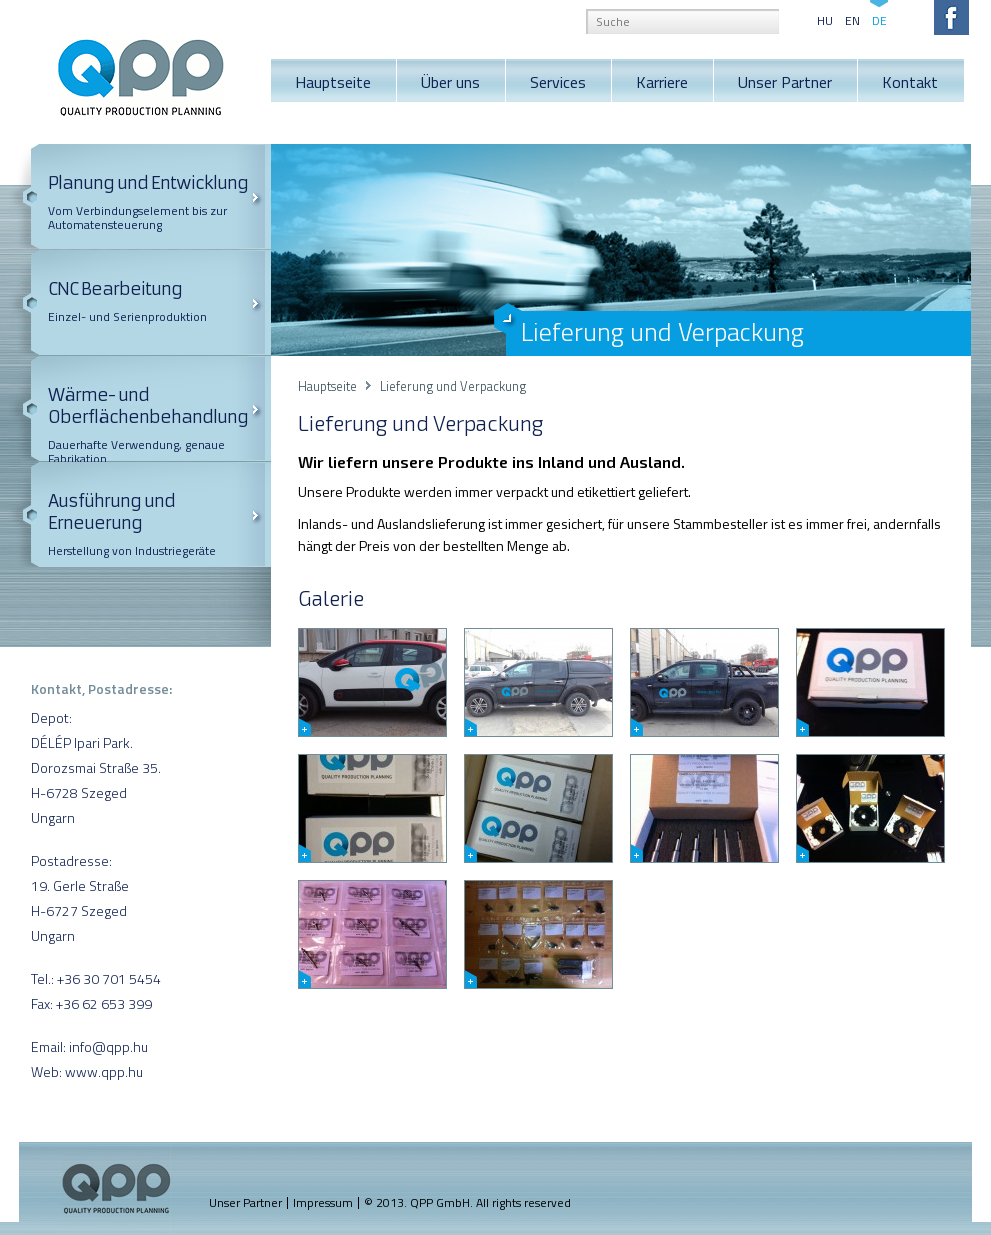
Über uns (450, 82)
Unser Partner (785, 82)
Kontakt (910, 82)
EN (852, 19)
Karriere (662, 82)
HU (825, 19)
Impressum (323, 1202)
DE (879, 19)
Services (558, 82)
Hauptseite (333, 82)
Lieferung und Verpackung (453, 386)
